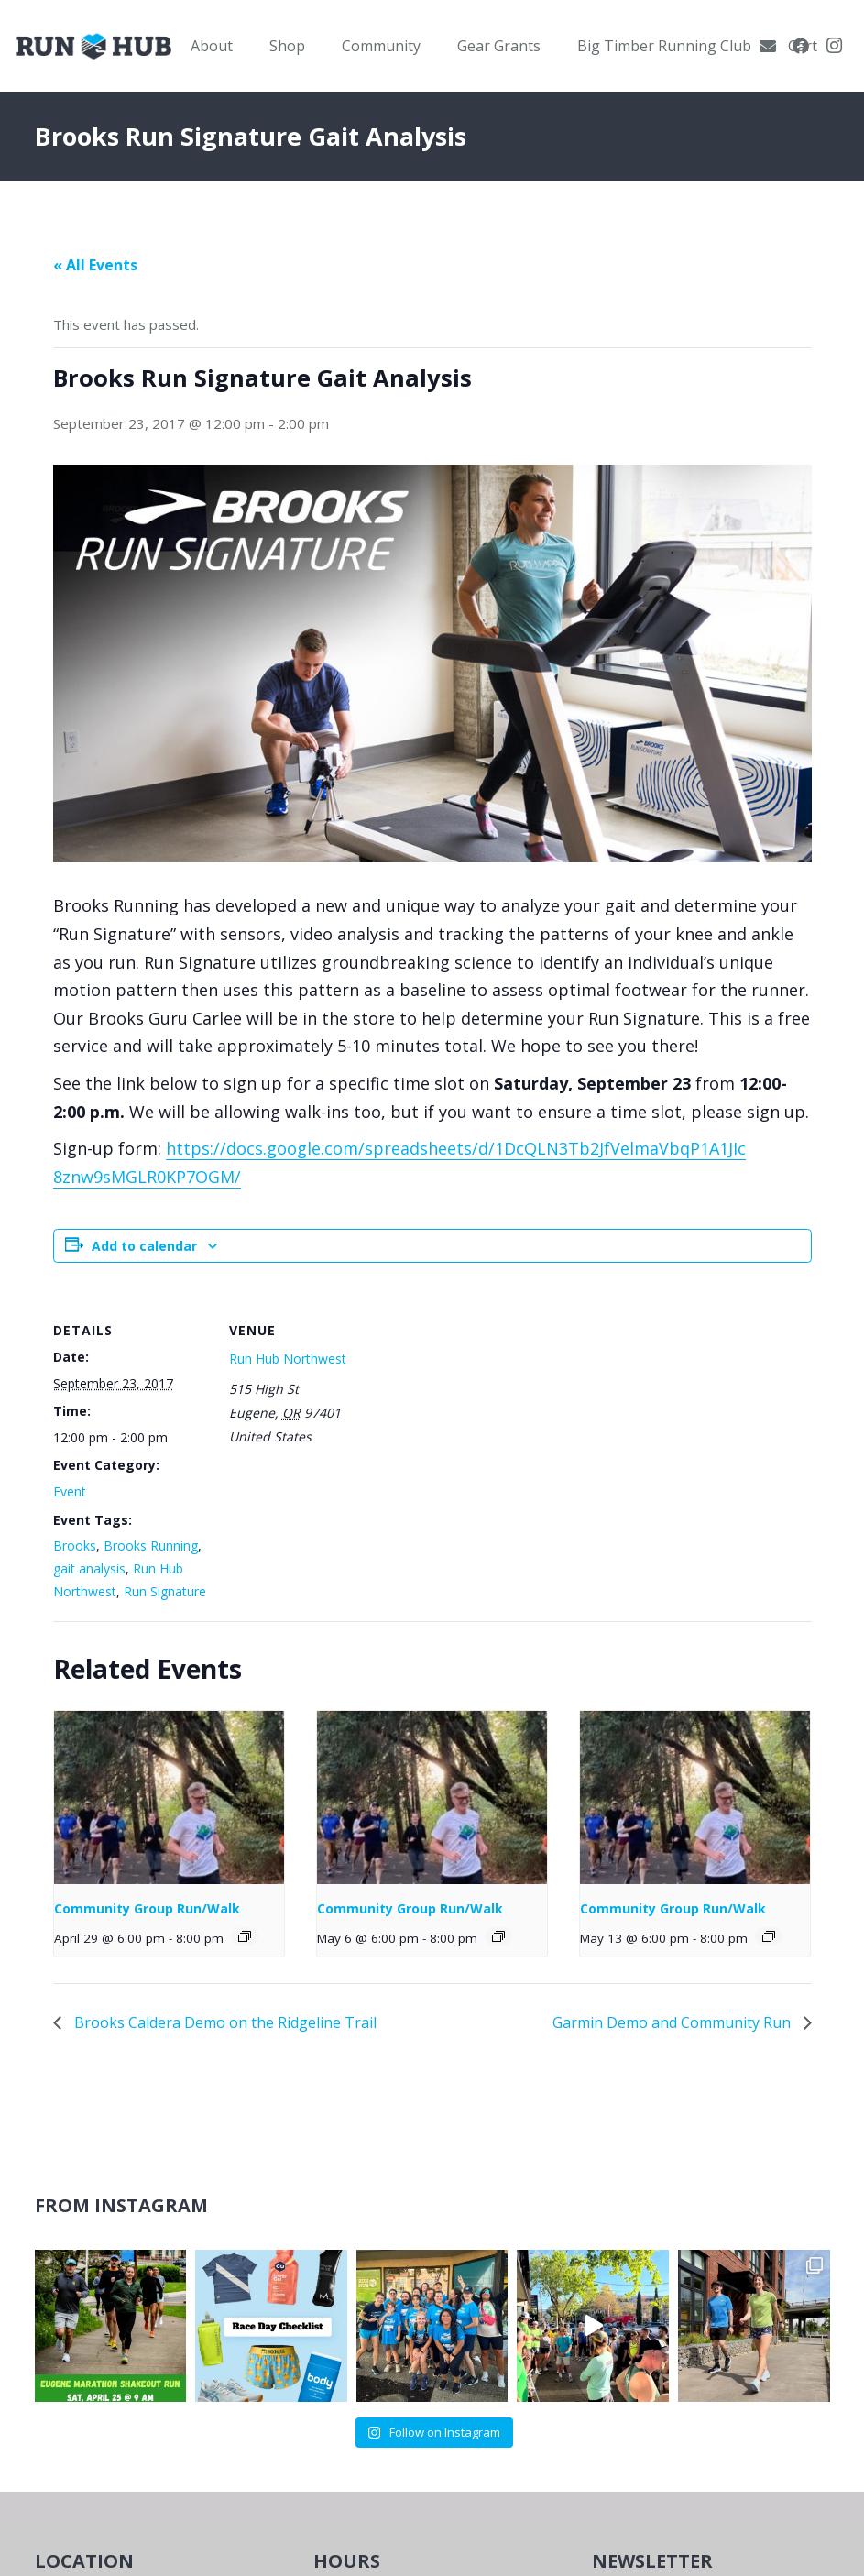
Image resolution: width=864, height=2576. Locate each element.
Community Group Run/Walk (147, 1908)
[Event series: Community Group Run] (244, 1936)
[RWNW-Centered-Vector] (94, 46)
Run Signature (165, 1591)
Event (69, 1491)
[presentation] (169, 1797)
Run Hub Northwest (287, 1358)
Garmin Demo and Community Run (673, 2022)
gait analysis (89, 1568)
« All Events (95, 265)
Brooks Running (151, 1545)
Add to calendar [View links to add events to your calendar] (144, 1246)
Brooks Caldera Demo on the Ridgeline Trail (224, 2022)
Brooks (74, 1545)
